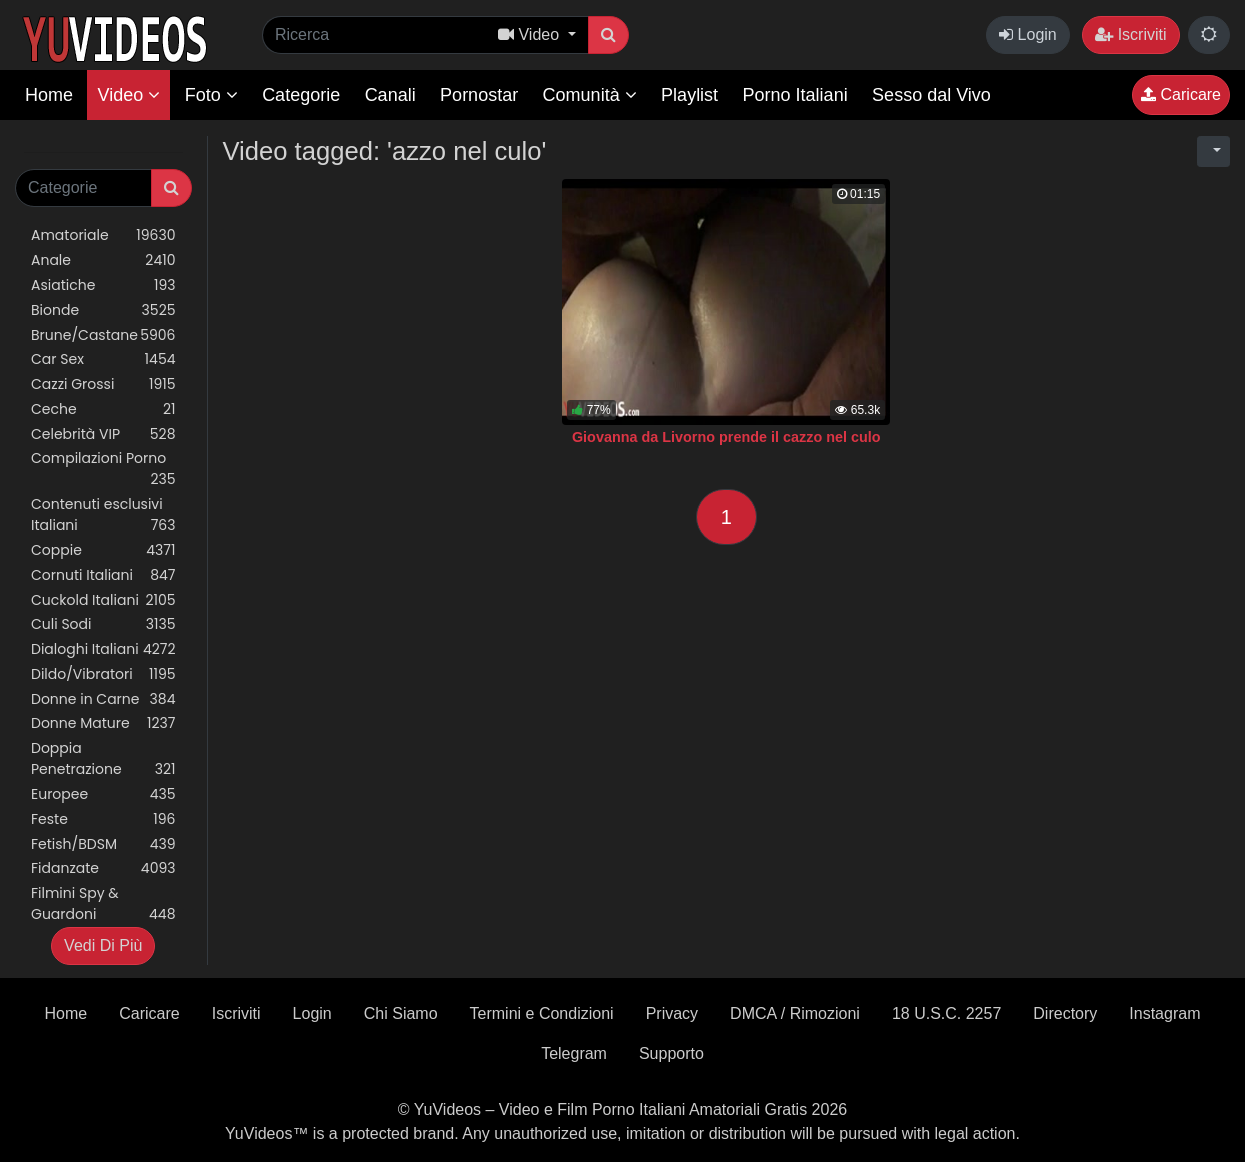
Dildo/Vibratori (103, 674)
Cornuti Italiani (103, 575)
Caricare (1181, 94)
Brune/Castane (103, 335)
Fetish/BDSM (103, 844)
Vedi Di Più (103, 945)
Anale (103, 260)
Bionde (103, 310)
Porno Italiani (795, 95)
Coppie (103, 550)
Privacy (672, 1013)
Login (1028, 34)
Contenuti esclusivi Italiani (103, 515)
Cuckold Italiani (103, 600)
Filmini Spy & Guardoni (103, 904)
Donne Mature (103, 723)
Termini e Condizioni (542, 1013)
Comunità (590, 95)
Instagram (1164, 1013)
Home (49, 95)
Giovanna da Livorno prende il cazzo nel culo (726, 437)
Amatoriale (103, 235)
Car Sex (103, 359)
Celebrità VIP (103, 434)
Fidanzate (103, 868)
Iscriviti (1130, 34)
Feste (103, 819)
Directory (1065, 1013)
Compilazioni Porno (103, 469)
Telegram (574, 1053)
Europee (103, 794)
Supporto (671, 1053)
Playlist (689, 95)
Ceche (103, 409)
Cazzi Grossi (103, 384)
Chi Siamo (401, 1013)
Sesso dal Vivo (931, 95)
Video (128, 95)
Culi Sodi (103, 624)
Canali (390, 95)
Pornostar (479, 95)
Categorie (301, 95)
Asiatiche (103, 285)
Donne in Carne (103, 699)
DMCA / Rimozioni (795, 1013)
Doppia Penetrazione (103, 759)
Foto (211, 95)
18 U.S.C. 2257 (946, 1013)
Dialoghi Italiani (103, 649)
